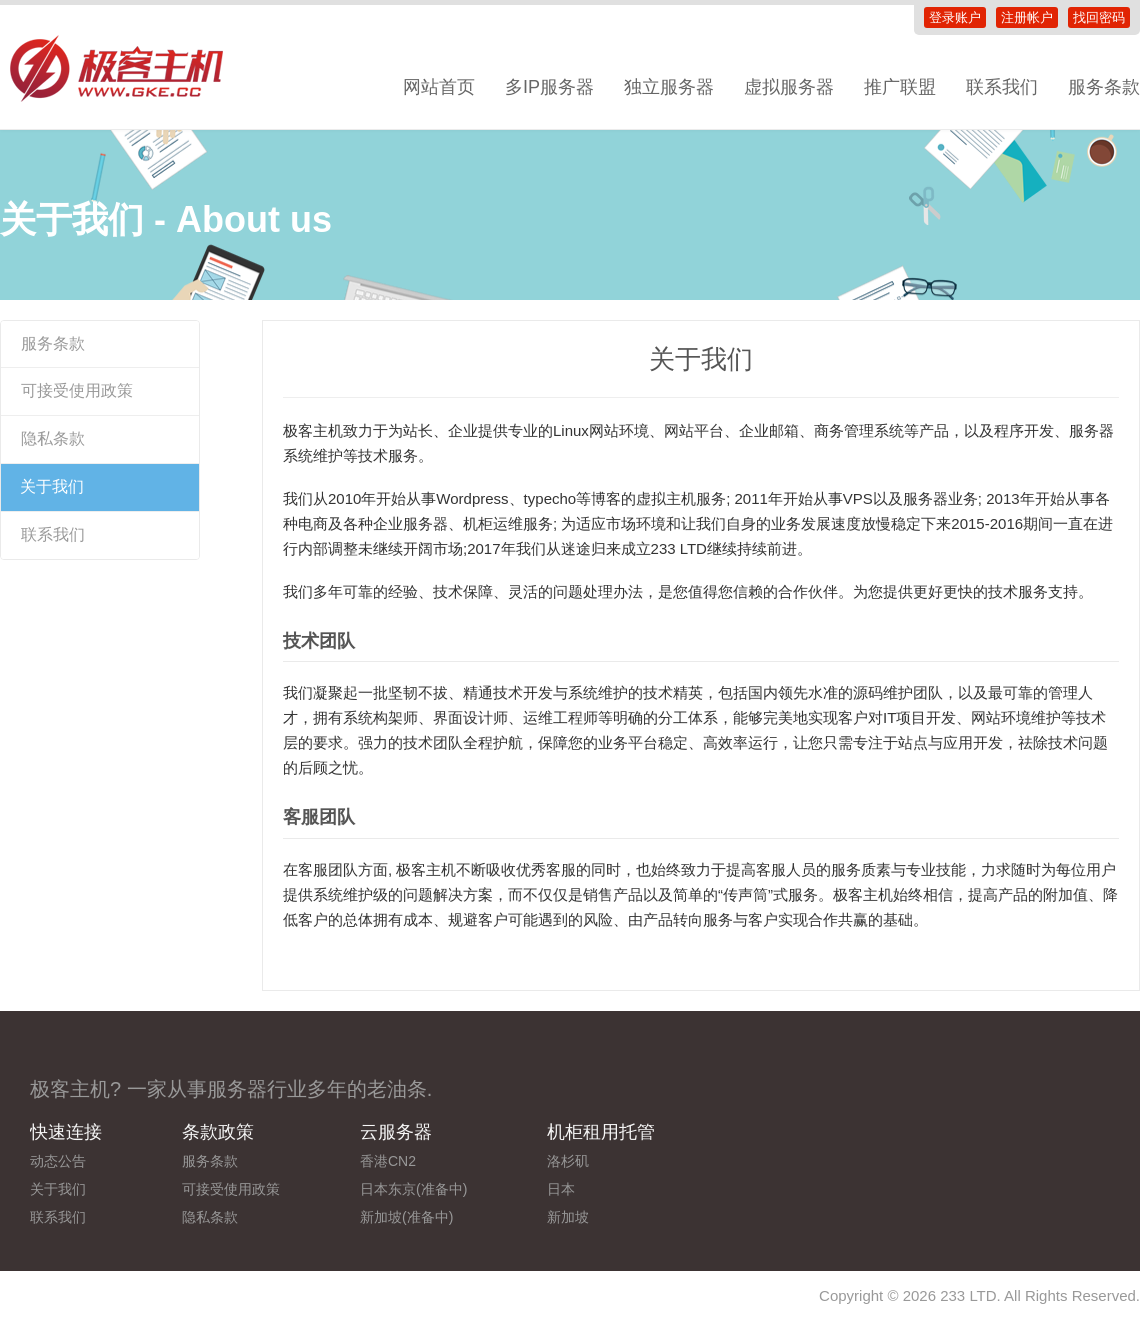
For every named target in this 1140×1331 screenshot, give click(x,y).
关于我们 (52, 486)
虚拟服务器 (789, 87)
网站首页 (439, 87)
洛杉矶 (568, 1161)
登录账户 (955, 17)
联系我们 (1002, 87)
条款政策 (218, 1132)
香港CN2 (388, 1161)
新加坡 (568, 1217)
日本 (561, 1189)
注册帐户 (1027, 17)
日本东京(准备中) (413, 1189)
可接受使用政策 (77, 390)
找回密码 (1099, 17)
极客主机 (130, 70)
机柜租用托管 (601, 1132)
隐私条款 (53, 438)
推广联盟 (900, 87)
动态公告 (58, 1161)
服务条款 (53, 343)
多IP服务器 (549, 87)
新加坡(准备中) (406, 1217)
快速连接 (66, 1132)
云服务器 (396, 1132)
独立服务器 (669, 87)
